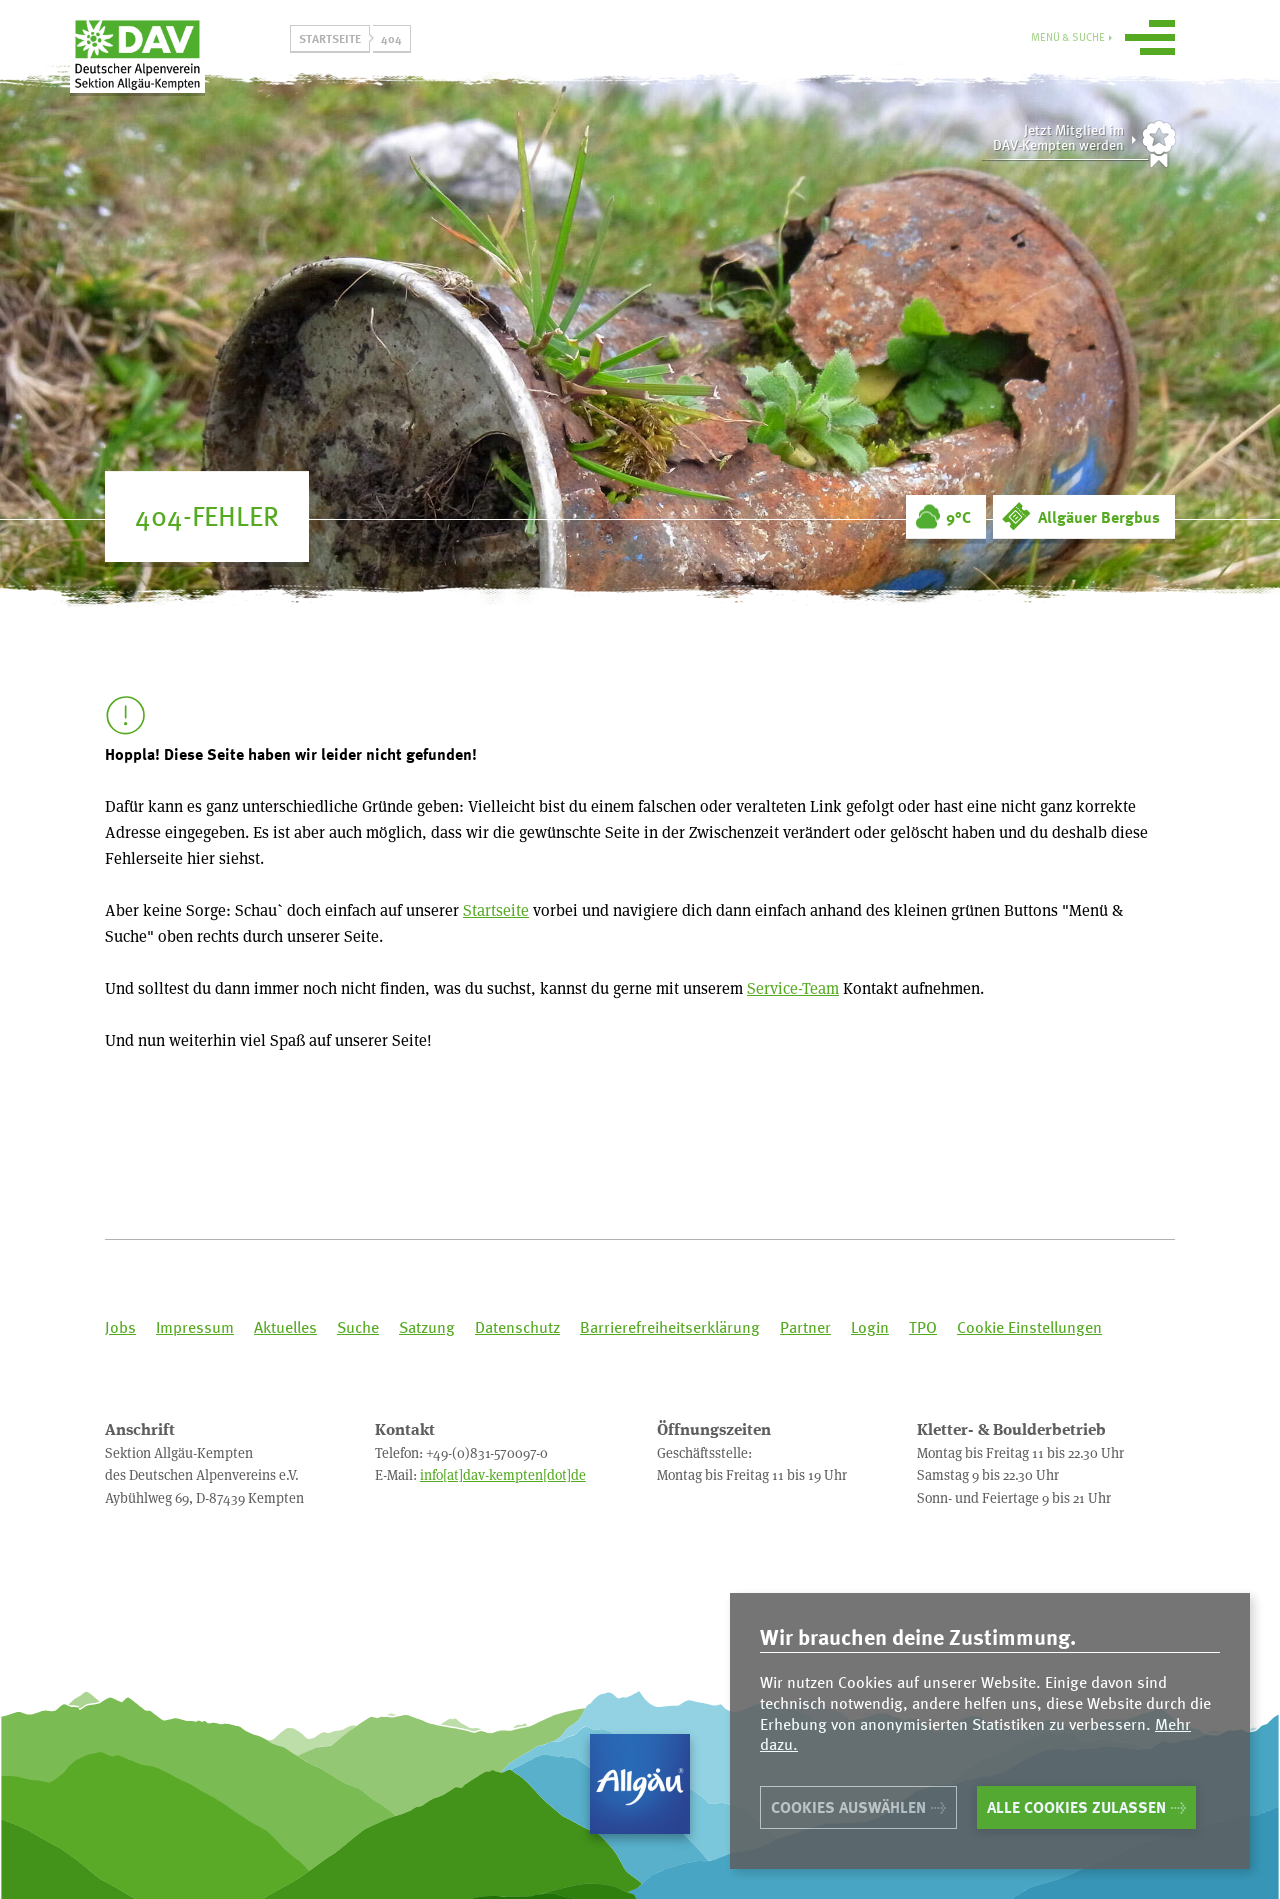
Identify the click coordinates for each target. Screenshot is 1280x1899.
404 (391, 38)
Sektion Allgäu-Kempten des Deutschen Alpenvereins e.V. (190, 69)
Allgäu (640, 1784)
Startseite (330, 38)
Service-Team (793, 987)
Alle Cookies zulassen (1076, 1807)
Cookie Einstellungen (1029, 1327)
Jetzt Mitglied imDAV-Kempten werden (1058, 137)
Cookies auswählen (848, 1807)
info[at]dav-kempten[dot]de (503, 1474)
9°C (958, 517)
